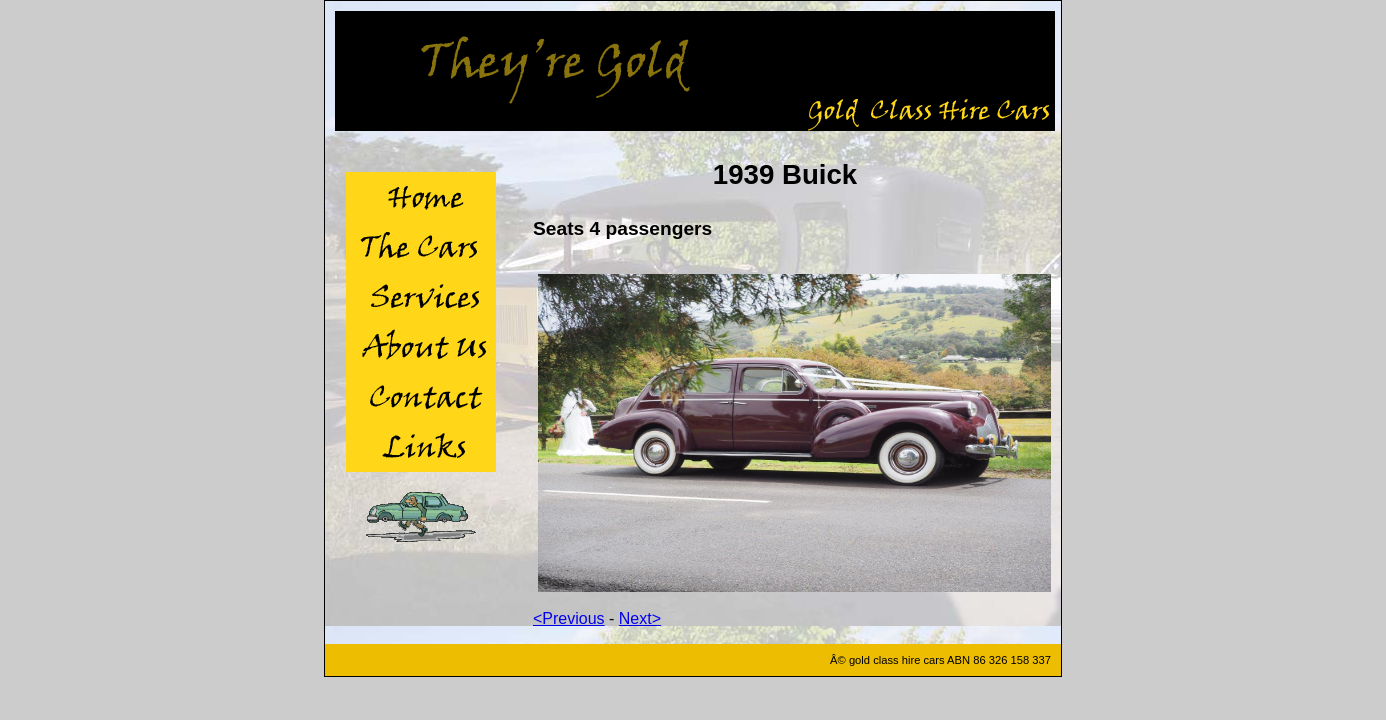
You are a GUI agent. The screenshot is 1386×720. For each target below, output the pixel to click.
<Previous (569, 618)
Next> (640, 618)
